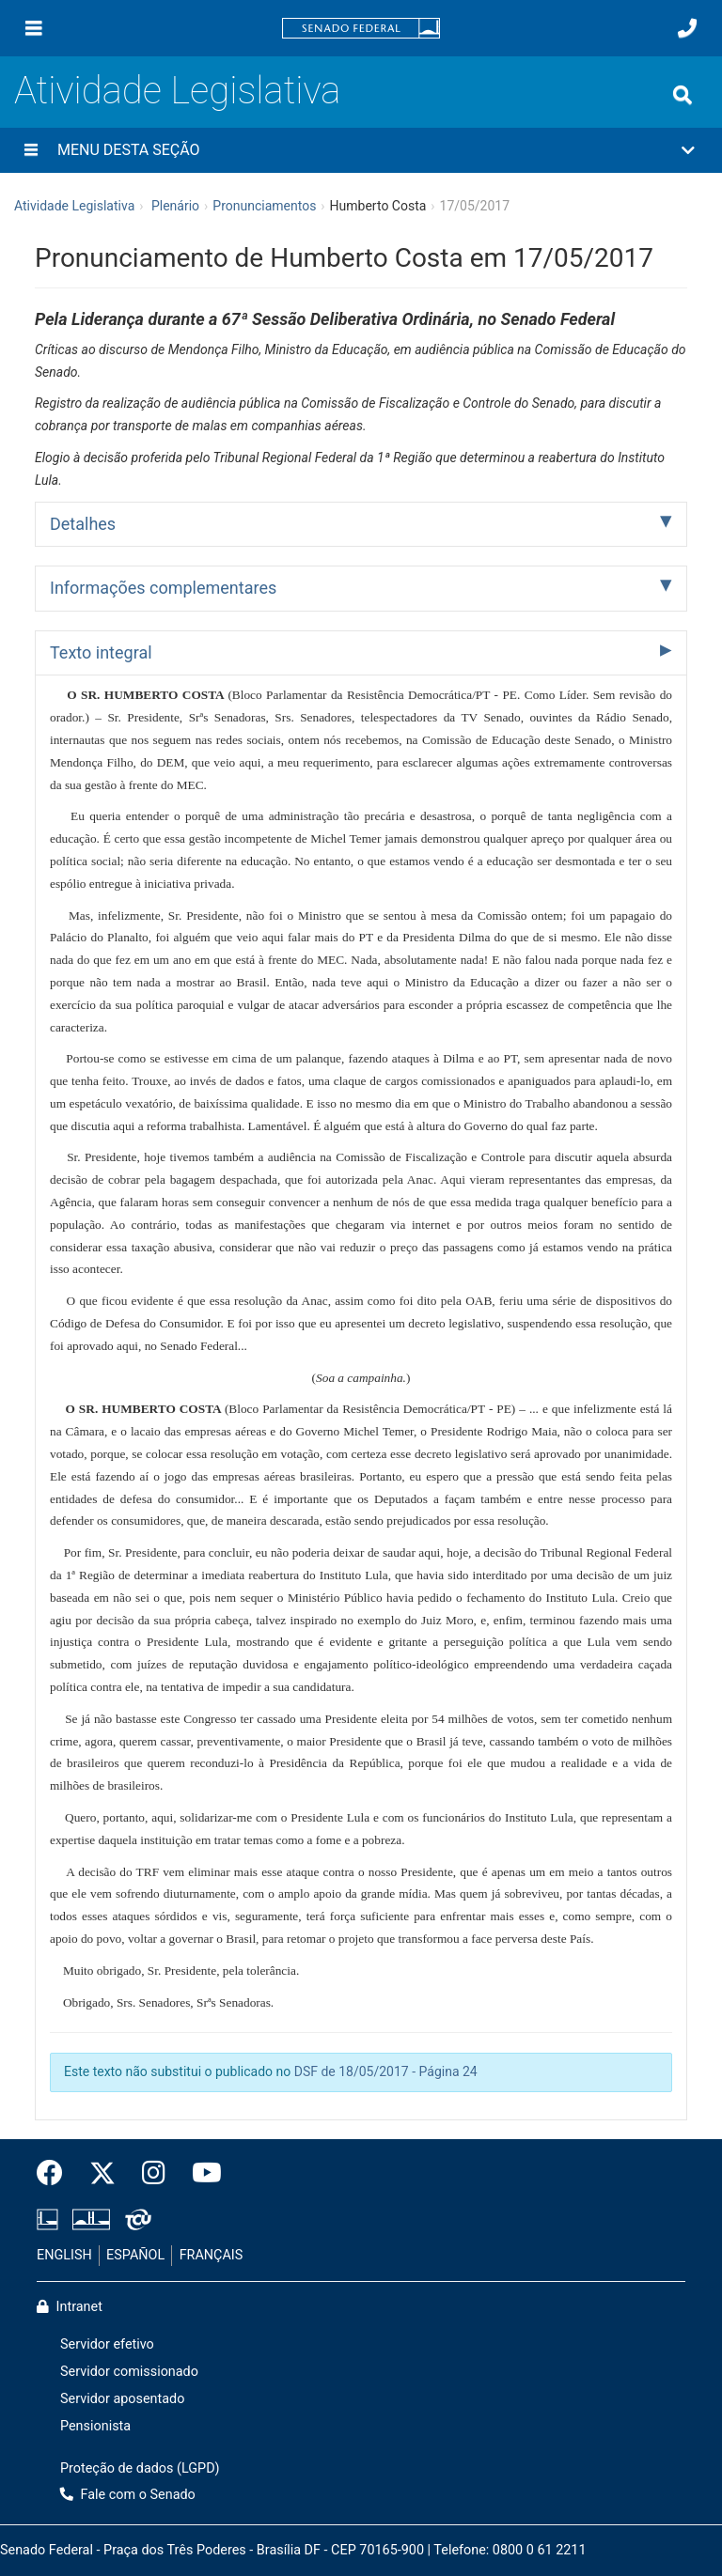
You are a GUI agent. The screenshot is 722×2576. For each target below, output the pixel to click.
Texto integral (101, 652)
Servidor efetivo (107, 2344)
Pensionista (95, 2426)
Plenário (175, 205)
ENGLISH (64, 2255)
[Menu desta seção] (31, 150)
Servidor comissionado (129, 2372)
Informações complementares (163, 587)
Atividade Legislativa (177, 91)
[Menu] (33, 28)
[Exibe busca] (682, 94)
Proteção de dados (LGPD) (140, 2468)
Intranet (69, 2307)
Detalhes (83, 524)
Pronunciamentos (264, 205)
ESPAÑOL (135, 2255)
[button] (361, 150)
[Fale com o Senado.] (687, 28)
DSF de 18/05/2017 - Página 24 (386, 2071)
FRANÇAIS (211, 2255)
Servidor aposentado (122, 2399)
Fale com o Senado (128, 2495)
